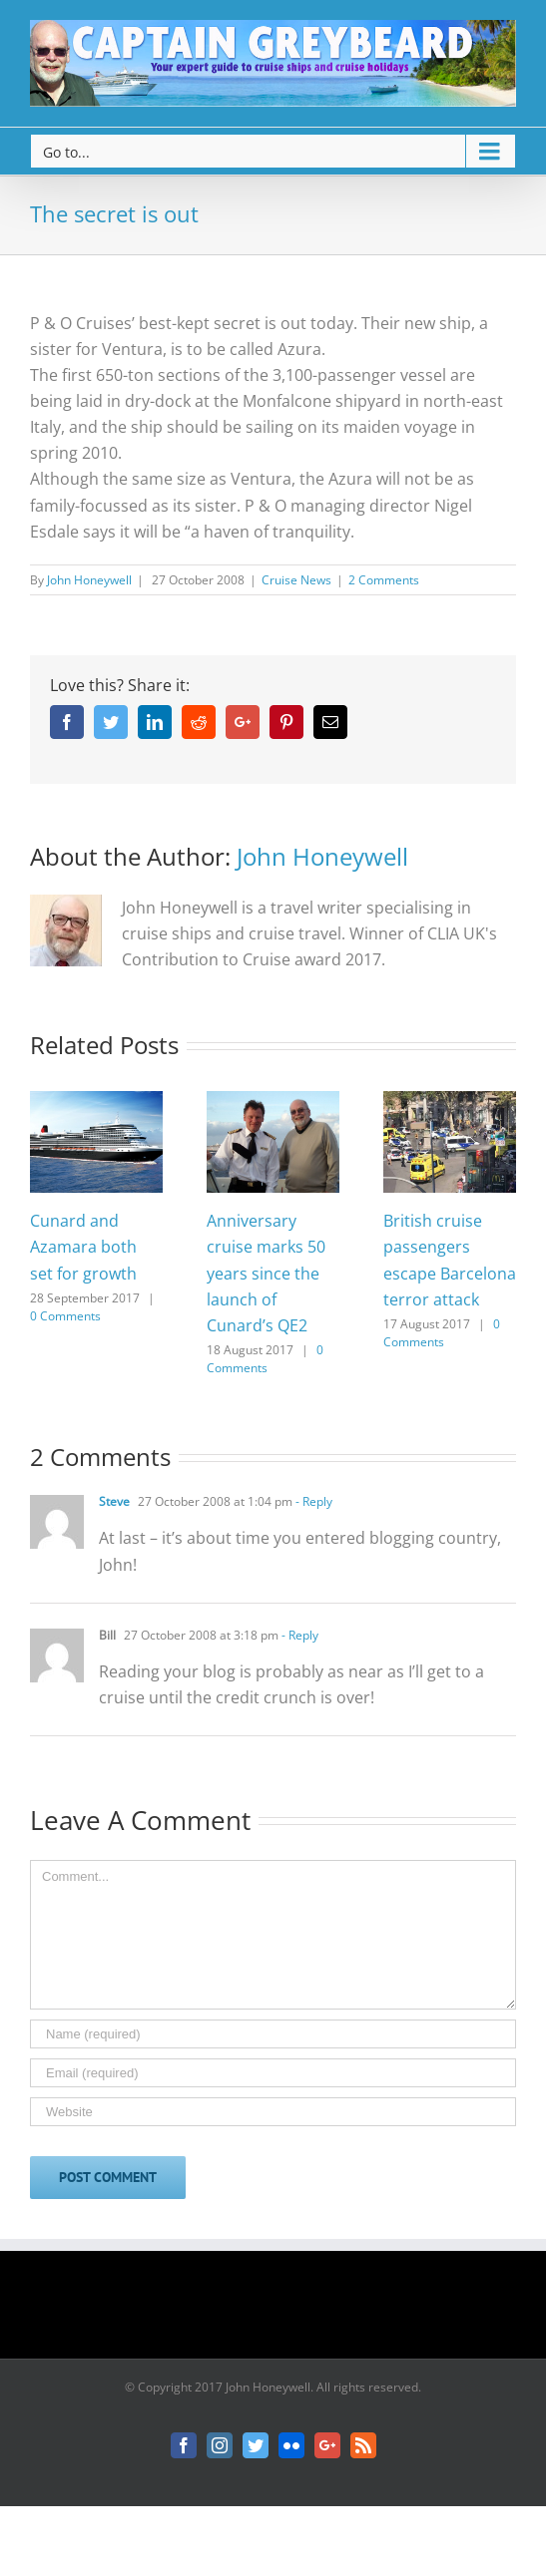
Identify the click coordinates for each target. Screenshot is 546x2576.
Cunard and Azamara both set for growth (83, 1247)
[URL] (273, 2111)
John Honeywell (89, 579)
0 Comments (65, 1315)
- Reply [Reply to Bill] (298, 1635)
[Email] (273, 2072)
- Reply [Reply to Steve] (312, 1501)
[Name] (273, 2034)
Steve (114, 1501)
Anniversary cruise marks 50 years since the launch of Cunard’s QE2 (266, 1272)
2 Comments (383, 579)
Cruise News (296, 579)
